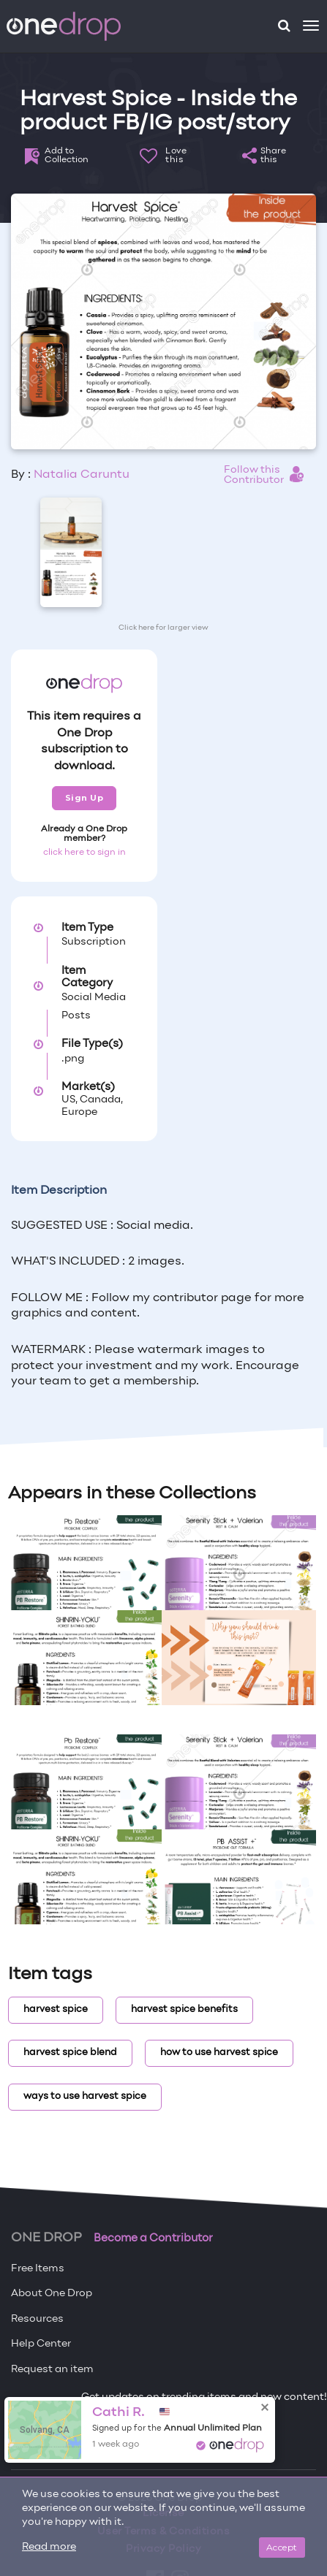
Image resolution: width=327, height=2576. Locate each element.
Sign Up (84, 798)
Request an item (52, 2369)
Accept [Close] (282, 2547)
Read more (49, 2547)
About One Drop (51, 2293)
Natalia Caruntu (81, 475)
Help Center (41, 2344)
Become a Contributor (153, 2238)
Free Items (37, 2269)
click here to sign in (84, 852)
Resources (37, 2319)
